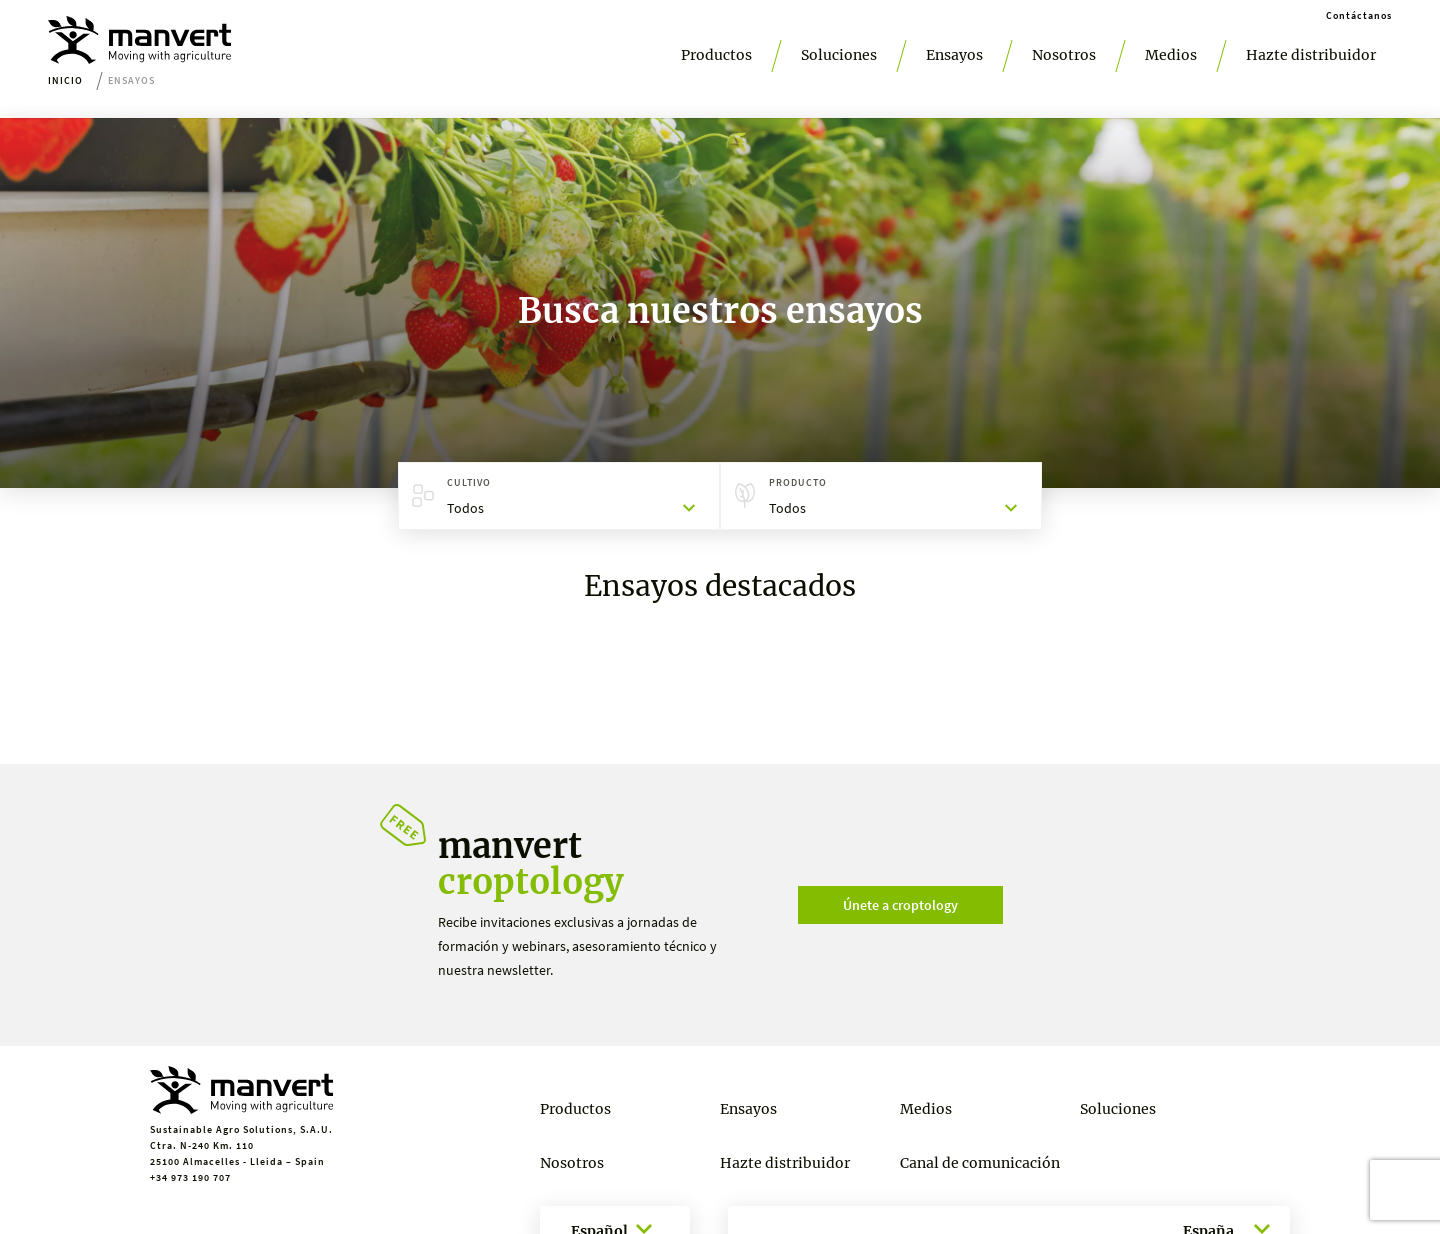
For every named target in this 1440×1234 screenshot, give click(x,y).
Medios (1171, 55)
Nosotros (1064, 55)
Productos (716, 55)
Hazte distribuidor (1311, 55)
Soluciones (839, 55)
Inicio (65, 80)
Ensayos (954, 55)
